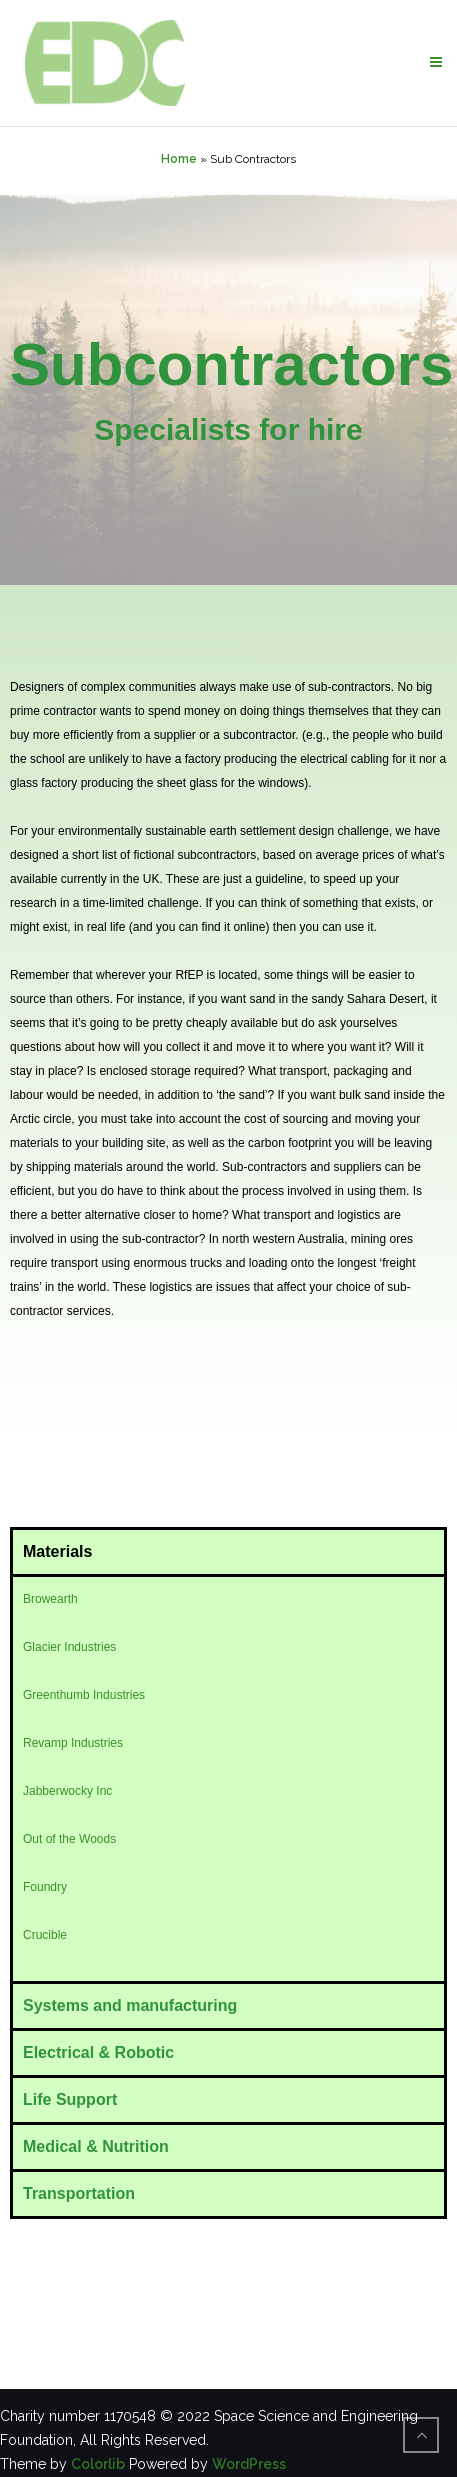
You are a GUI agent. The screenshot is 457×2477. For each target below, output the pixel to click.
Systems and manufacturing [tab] (130, 2005)
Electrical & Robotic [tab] (98, 2052)
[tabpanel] (228, 1777)
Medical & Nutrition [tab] (96, 2146)
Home (179, 159)
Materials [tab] (57, 1551)
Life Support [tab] (70, 2099)
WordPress (249, 2464)
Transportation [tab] (79, 2193)
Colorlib (98, 2464)
